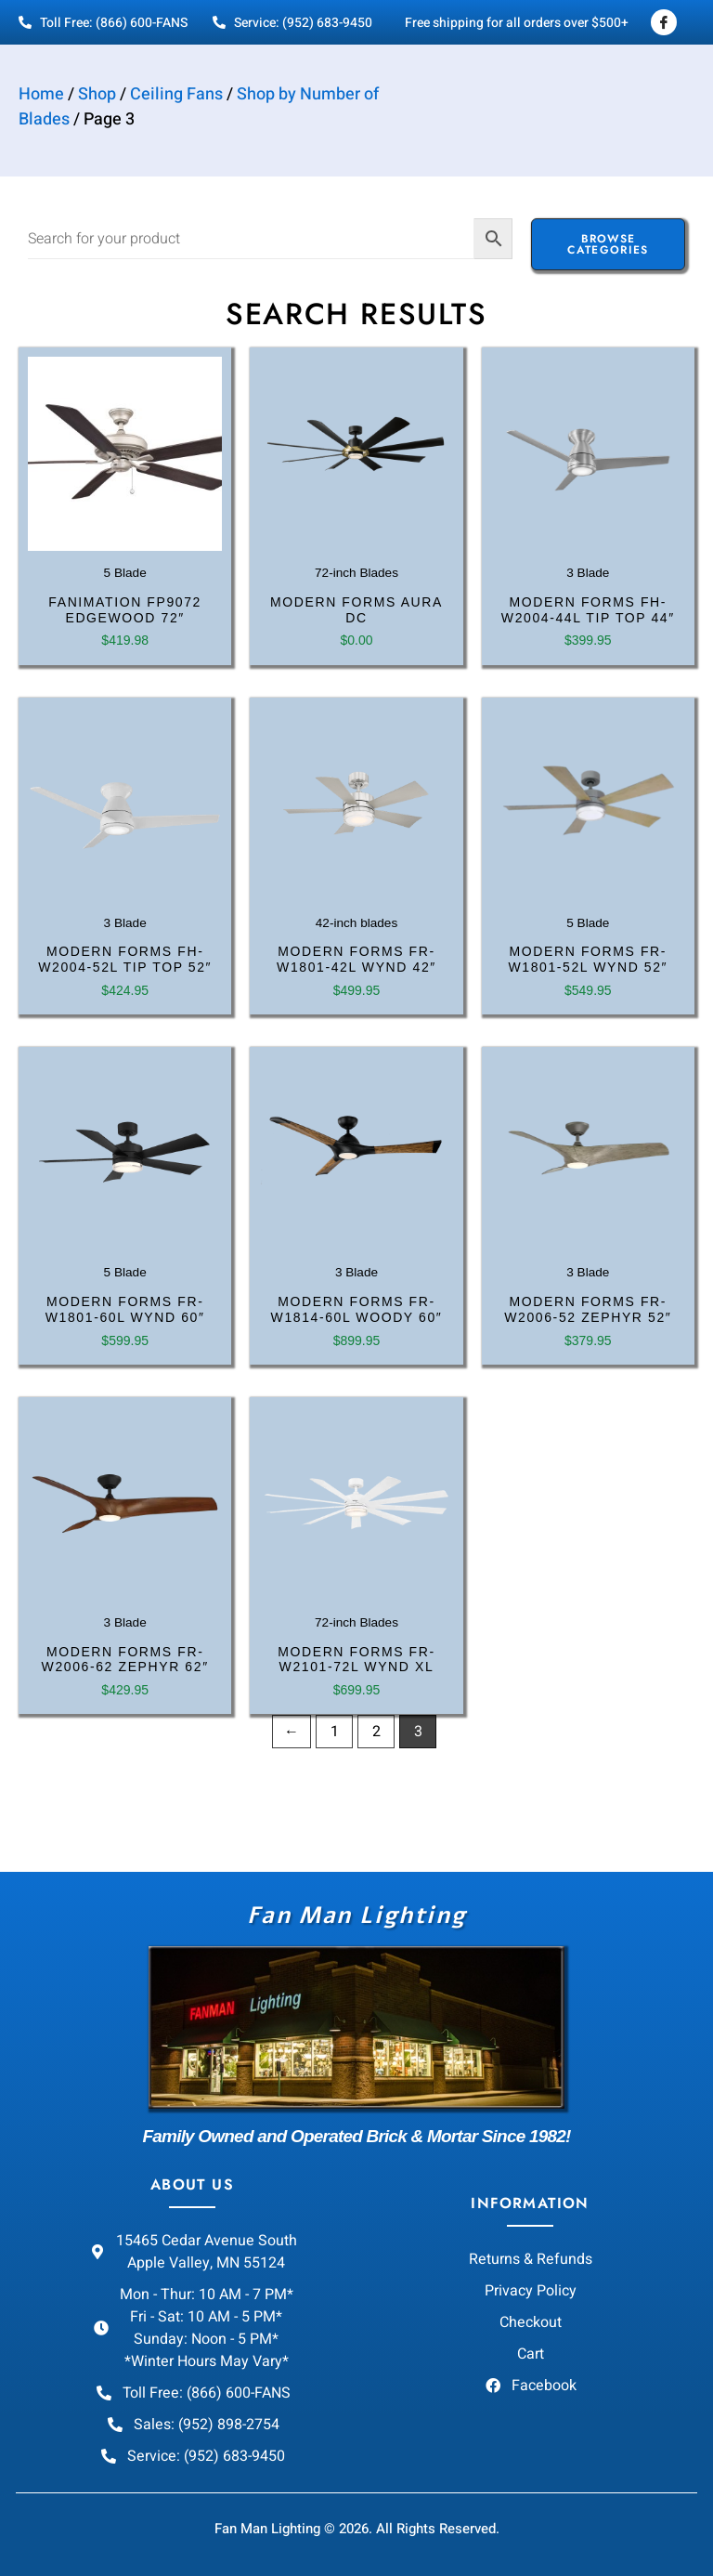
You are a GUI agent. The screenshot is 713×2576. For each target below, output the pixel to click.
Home (41, 94)
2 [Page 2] (376, 1731)
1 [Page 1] (335, 1731)
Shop (97, 94)
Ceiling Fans (176, 94)
